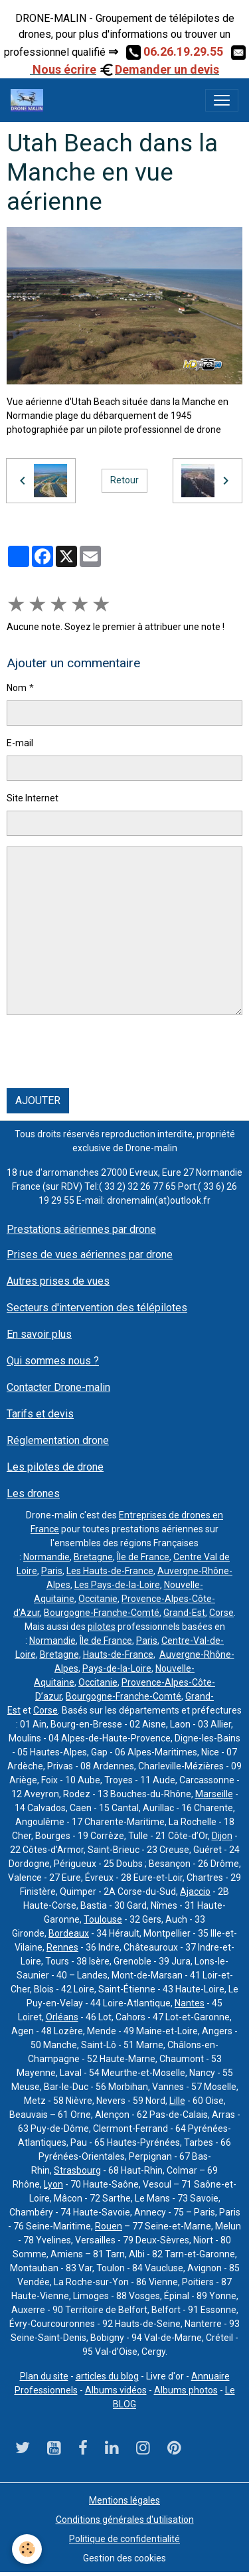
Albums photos (186, 2390)
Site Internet (32, 798)
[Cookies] (27, 2549)
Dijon (222, 1835)
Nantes (190, 2003)
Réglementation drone (58, 1440)
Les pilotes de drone (55, 1467)
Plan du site (44, 2376)
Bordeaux (68, 1933)
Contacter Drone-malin (58, 1387)
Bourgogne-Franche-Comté (101, 1612)
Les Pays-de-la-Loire (117, 1584)
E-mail (20, 743)
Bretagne (93, 1557)
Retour (124, 480)
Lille (177, 2100)
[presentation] (107, 1052)
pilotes (102, 1626)
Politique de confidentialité (124, 2539)
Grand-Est (184, 1612)
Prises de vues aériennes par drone (90, 1254)
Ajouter (37, 1100)
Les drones (33, 1493)
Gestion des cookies (124, 2558)
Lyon (53, 2184)
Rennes (62, 1947)
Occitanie (98, 1598)
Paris (51, 1571)
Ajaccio (195, 1891)
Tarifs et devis (40, 1414)
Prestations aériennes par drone (81, 1229)
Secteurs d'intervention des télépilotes (97, 1307)
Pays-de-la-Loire (116, 1668)
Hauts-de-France (118, 1654)
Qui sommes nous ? (53, 1360)
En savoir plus (39, 1334)
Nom (17, 688)
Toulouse (103, 1919)
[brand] (29, 100)
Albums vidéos (116, 2390)
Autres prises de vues (58, 1281)
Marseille (214, 1794)
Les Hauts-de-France (109, 1571)
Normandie (46, 1557)
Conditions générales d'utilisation (125, 2519)
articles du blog (107, 2376)
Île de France (143, 1557)
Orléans (62, 2017)
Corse (221, 1612)
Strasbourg (77, 2170)
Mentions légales (124, 2500)
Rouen (108, 2226)
